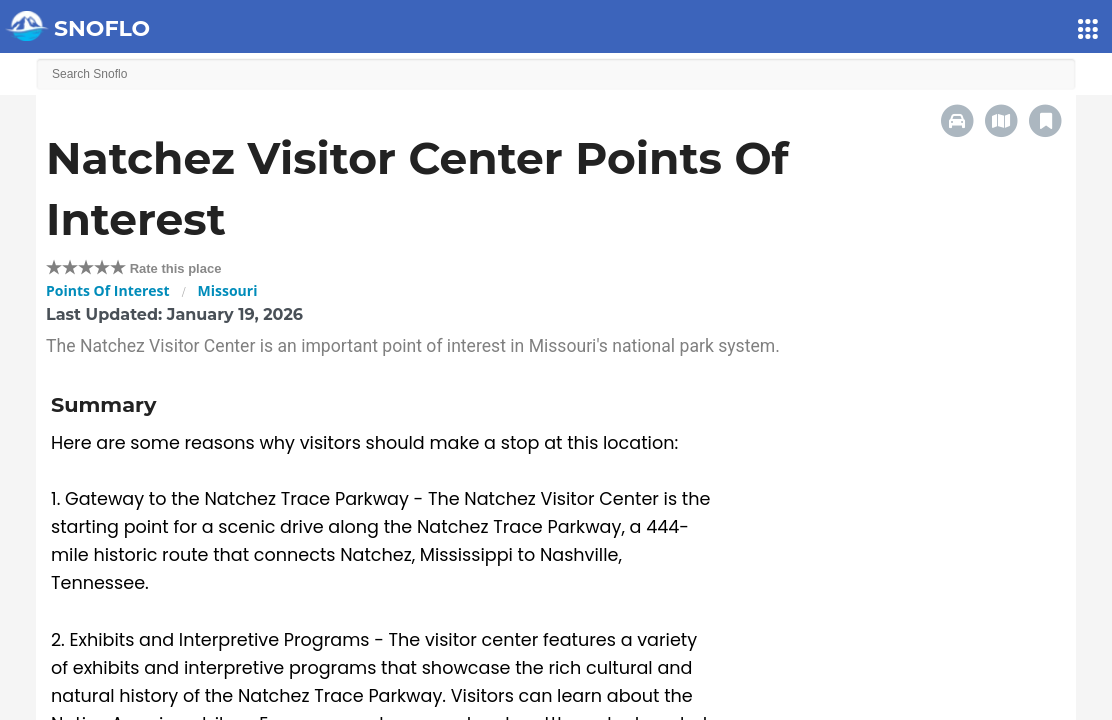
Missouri (228, 290)
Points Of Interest (108, 290)
